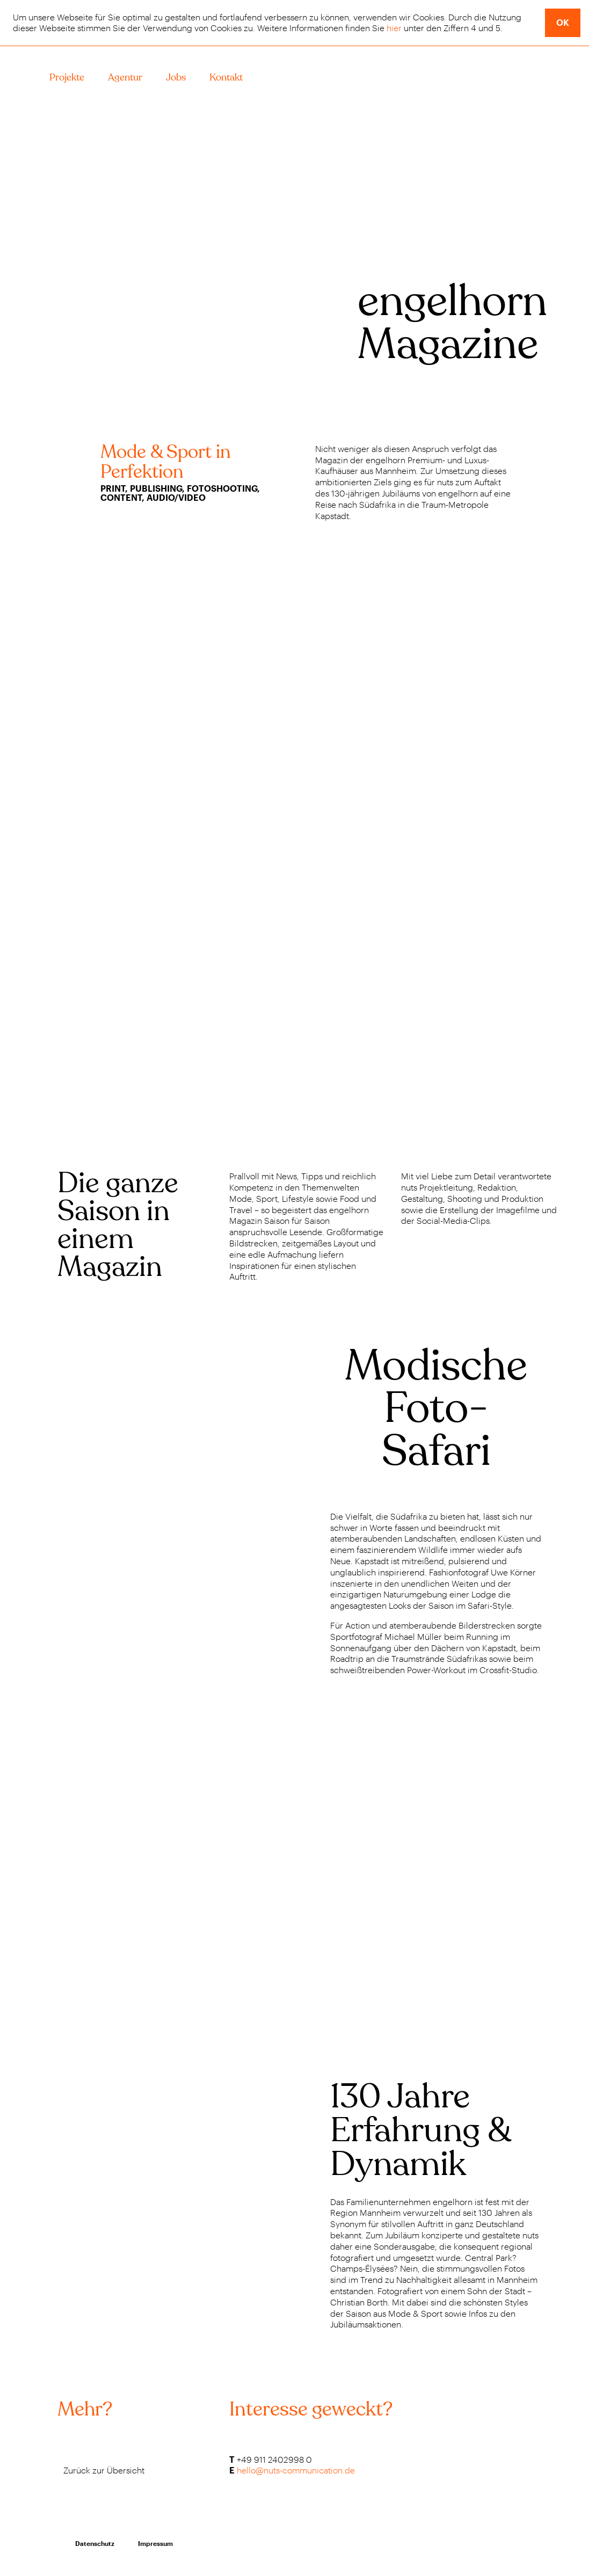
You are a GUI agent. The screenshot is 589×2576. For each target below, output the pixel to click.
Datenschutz (94, 2543)
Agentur (125, 78)
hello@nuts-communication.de (296, 2470)
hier (394, 28)
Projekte (66, 78)
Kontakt (226, 78)
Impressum (155, 2543)
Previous (32, 1100)
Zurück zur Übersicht (103, 2470)
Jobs (176, 78)
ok (562, 22)
